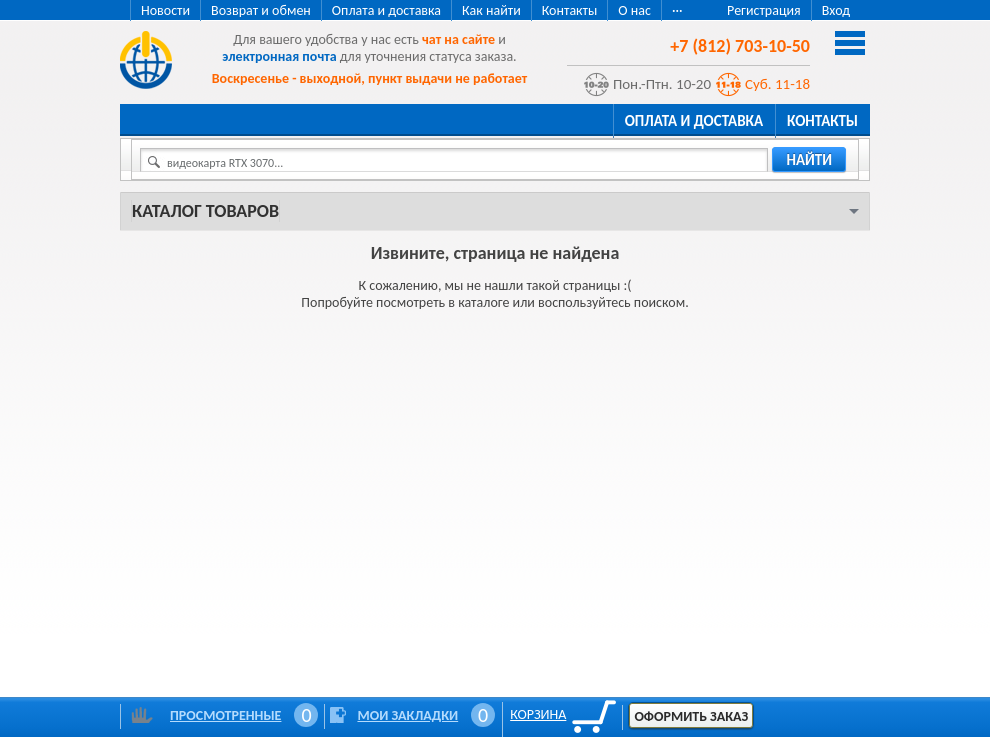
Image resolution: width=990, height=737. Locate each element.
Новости (165, 10)
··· (677, 10)
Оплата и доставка (386, 10)
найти (809, 160)
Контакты (570, 10)
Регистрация (764, 10)
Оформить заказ (691, 716)
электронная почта (279, 56)
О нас (634, 10)
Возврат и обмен (261, 10)
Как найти (491, 10)
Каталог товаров (205, 211)
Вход (836, 10)
